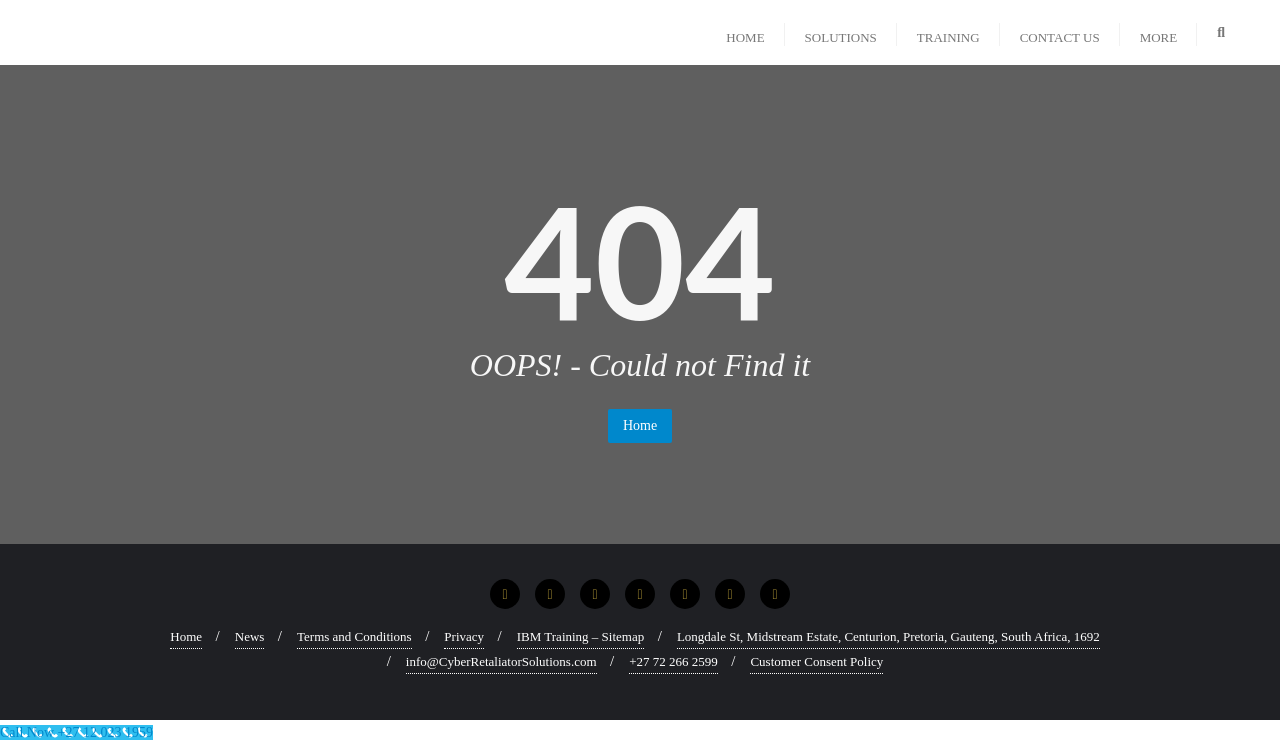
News (250, 636)
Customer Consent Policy (816, 661)
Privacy (464, 636)
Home (640, 425)
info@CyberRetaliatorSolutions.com (501, 661)
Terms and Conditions (354, 636)
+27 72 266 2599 (673, 661)
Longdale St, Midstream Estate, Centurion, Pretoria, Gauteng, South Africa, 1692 (888, 636)
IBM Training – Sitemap (581, 636)
